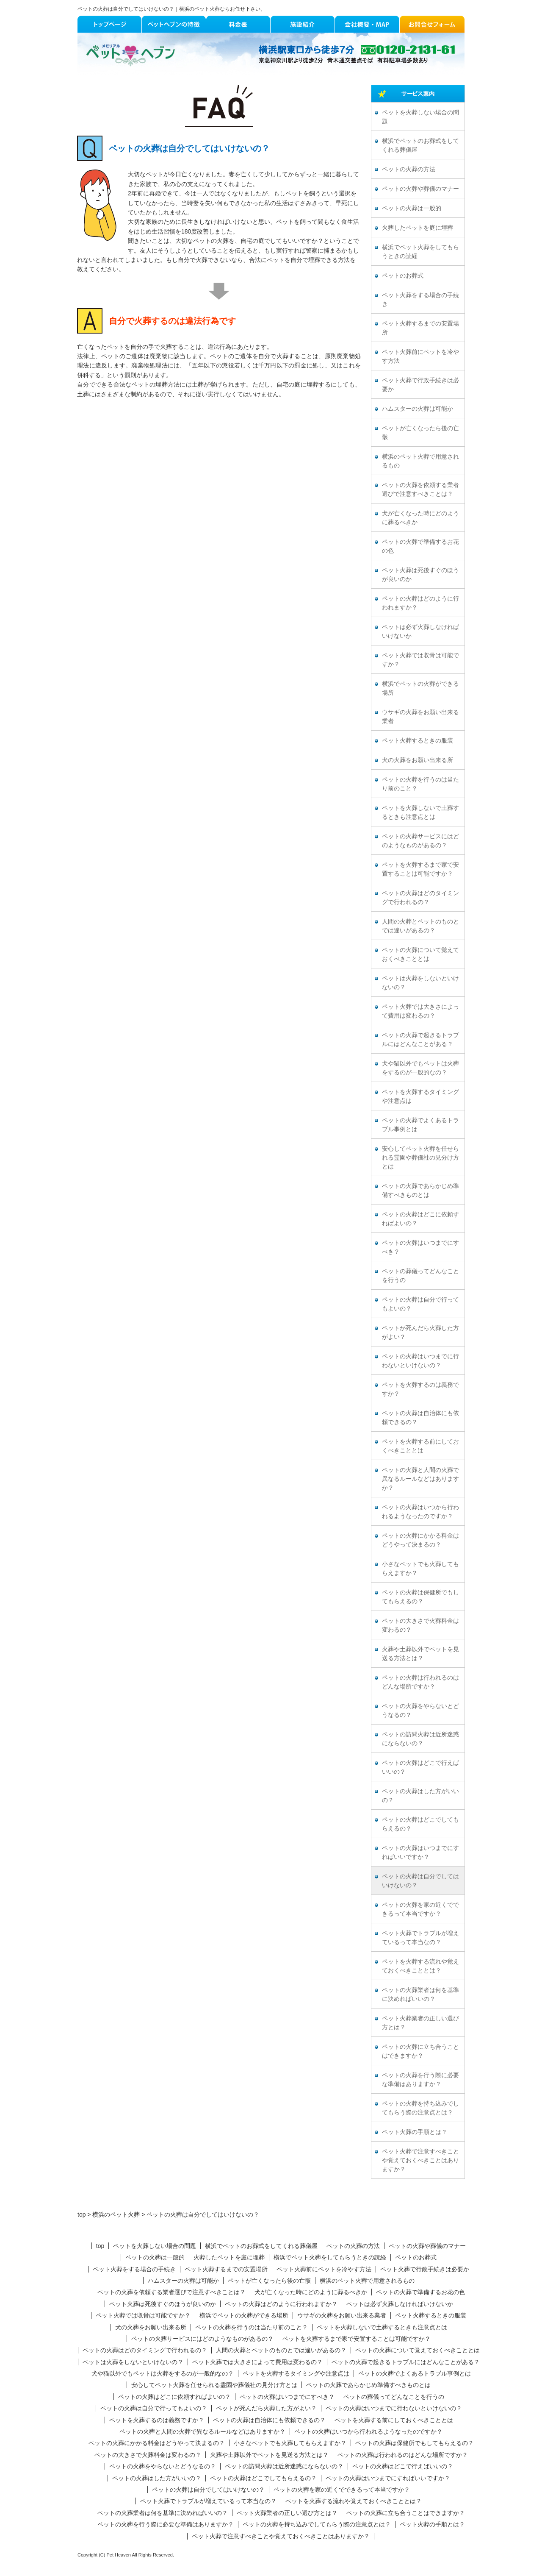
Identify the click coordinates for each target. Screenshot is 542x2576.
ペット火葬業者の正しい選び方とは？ (420, 2023)
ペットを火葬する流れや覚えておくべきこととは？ (420, 1966)
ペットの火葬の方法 (408, 169)
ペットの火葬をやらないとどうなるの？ (420, 1710)
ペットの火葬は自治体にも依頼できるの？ (420, 1417)
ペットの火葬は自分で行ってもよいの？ (420, 1304)
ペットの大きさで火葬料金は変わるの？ (420, 1625)
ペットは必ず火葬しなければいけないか (420, 631)
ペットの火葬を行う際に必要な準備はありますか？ (420, 2079)
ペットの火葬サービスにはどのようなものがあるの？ (420, 840)
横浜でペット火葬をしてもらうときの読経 (420, 251)
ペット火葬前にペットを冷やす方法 (420, 356)
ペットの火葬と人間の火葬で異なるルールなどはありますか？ (420, 1479)
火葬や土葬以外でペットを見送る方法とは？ (420, 1653)
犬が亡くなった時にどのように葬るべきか (420, 518)
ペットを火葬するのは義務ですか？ (420, 1389)
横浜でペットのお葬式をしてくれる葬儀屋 (420, 145)
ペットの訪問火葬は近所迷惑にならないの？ (420, 1739)
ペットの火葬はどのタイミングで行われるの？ (420, 897)
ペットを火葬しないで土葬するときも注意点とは (420, 812)
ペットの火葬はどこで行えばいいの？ (420, 1767)
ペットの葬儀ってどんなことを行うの (420, 1275)
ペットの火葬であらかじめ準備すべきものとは (420, 1190)
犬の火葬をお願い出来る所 (417, 760)
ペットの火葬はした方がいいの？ (420, 1795)
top (100, 2245)
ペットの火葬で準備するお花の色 (420, 546)
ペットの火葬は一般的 (411, 208)
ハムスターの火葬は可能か (417, 409)
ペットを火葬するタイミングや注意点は (420, 1096)
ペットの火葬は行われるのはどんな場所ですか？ (420, 1682)
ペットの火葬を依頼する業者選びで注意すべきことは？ (420, 489)
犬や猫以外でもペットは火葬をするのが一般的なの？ (420, 1068)
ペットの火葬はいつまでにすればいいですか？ (420, 1852)
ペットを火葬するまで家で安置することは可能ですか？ (420, 869)
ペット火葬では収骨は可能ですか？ (420, 660)
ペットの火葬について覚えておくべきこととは (420, 954)
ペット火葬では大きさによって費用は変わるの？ (420, 1011)
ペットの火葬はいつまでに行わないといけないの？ (420, 1361)
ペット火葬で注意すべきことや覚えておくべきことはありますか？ (420, 2160)
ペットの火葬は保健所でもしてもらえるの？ (420, 1597)
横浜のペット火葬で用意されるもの (420, 461)
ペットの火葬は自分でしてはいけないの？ (420, 1881)
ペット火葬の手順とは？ (414, 2132)
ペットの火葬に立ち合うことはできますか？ (420, 2051)
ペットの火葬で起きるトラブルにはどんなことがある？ (420, 1039)
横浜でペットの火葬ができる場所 (420, 688)
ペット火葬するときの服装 (417, 740)
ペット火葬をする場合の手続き (420, 299)
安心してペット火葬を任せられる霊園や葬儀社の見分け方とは (420, 1158)
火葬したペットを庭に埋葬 (417, 228)
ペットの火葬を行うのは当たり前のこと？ (420, 784)
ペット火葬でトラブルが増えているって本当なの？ (420, 1937)
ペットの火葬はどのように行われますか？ (420, 603)
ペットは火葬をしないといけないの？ (420, 982)
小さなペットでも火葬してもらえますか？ (420, 1568)
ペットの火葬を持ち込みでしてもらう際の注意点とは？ (420, 2108)
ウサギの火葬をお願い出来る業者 (420, 716)
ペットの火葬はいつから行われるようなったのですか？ (420, 1511)
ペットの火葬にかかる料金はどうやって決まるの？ (420, 1540)
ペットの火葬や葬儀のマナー (420, 189)
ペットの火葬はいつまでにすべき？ (420, 1247)
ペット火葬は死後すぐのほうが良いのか (420, 574)
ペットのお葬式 (402, 276)
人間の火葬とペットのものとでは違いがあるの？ (420, 926)
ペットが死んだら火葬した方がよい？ (420, 1332)
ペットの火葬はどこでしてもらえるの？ (420, 1824)
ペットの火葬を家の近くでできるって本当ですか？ (420, 1909)
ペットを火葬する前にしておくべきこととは (420, 1446)
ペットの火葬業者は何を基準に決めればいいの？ (420, 1994)
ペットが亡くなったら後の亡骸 (420, 432)
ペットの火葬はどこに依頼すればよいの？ (420, 1219)
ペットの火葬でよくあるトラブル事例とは (420, 1124)
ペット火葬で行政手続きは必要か (420, 384)
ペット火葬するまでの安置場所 (420, 328)
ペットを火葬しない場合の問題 (420, 117)
